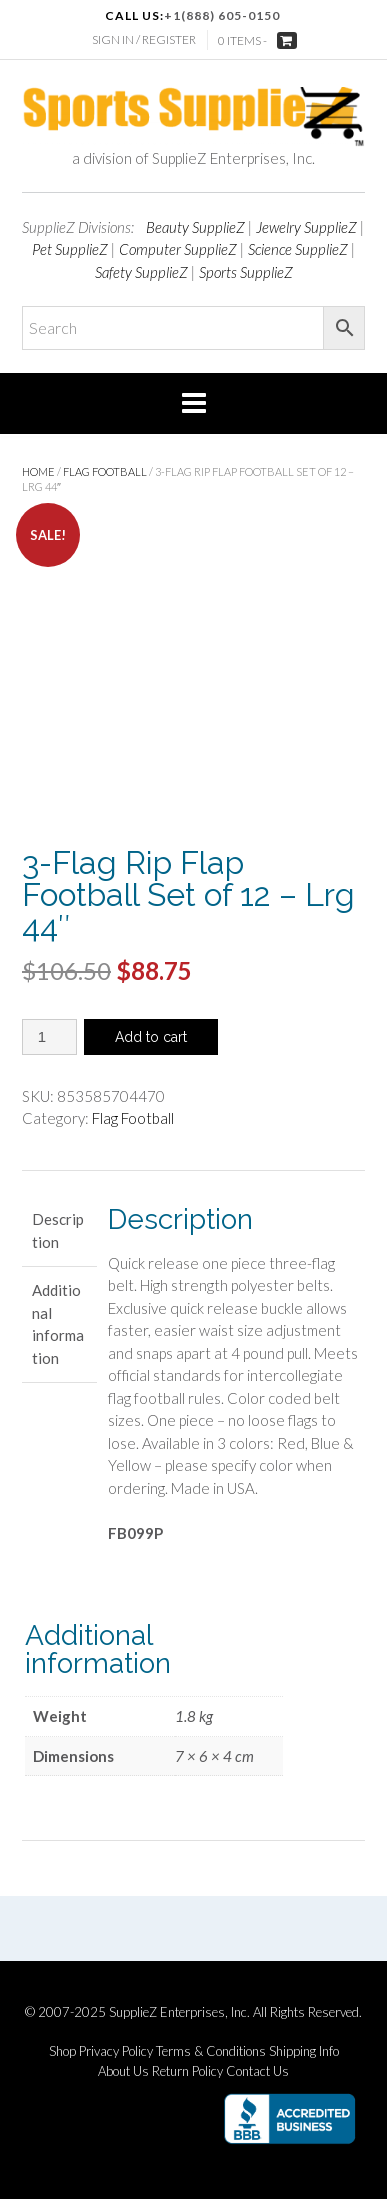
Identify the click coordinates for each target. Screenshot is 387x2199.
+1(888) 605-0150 (222, 15)
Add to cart (151, 1037)
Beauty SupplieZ (195, 227)
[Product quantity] (49, 1037)
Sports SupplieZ (246, 272)
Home (38, 471)
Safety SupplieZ (141, 272)
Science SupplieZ (298, 249)
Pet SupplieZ (70, 249)
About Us (123, 2071)
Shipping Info (304, 2051)
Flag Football (105, 471)
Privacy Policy (116, 2051)
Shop (62, 2051)
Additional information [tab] (58, 1324)
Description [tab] (58, 1230)
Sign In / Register (144, 39)
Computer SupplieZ (178, 249)
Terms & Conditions (211, 2051)
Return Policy (187, 2071)
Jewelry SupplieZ (306, 227)
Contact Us (257, 2071)
